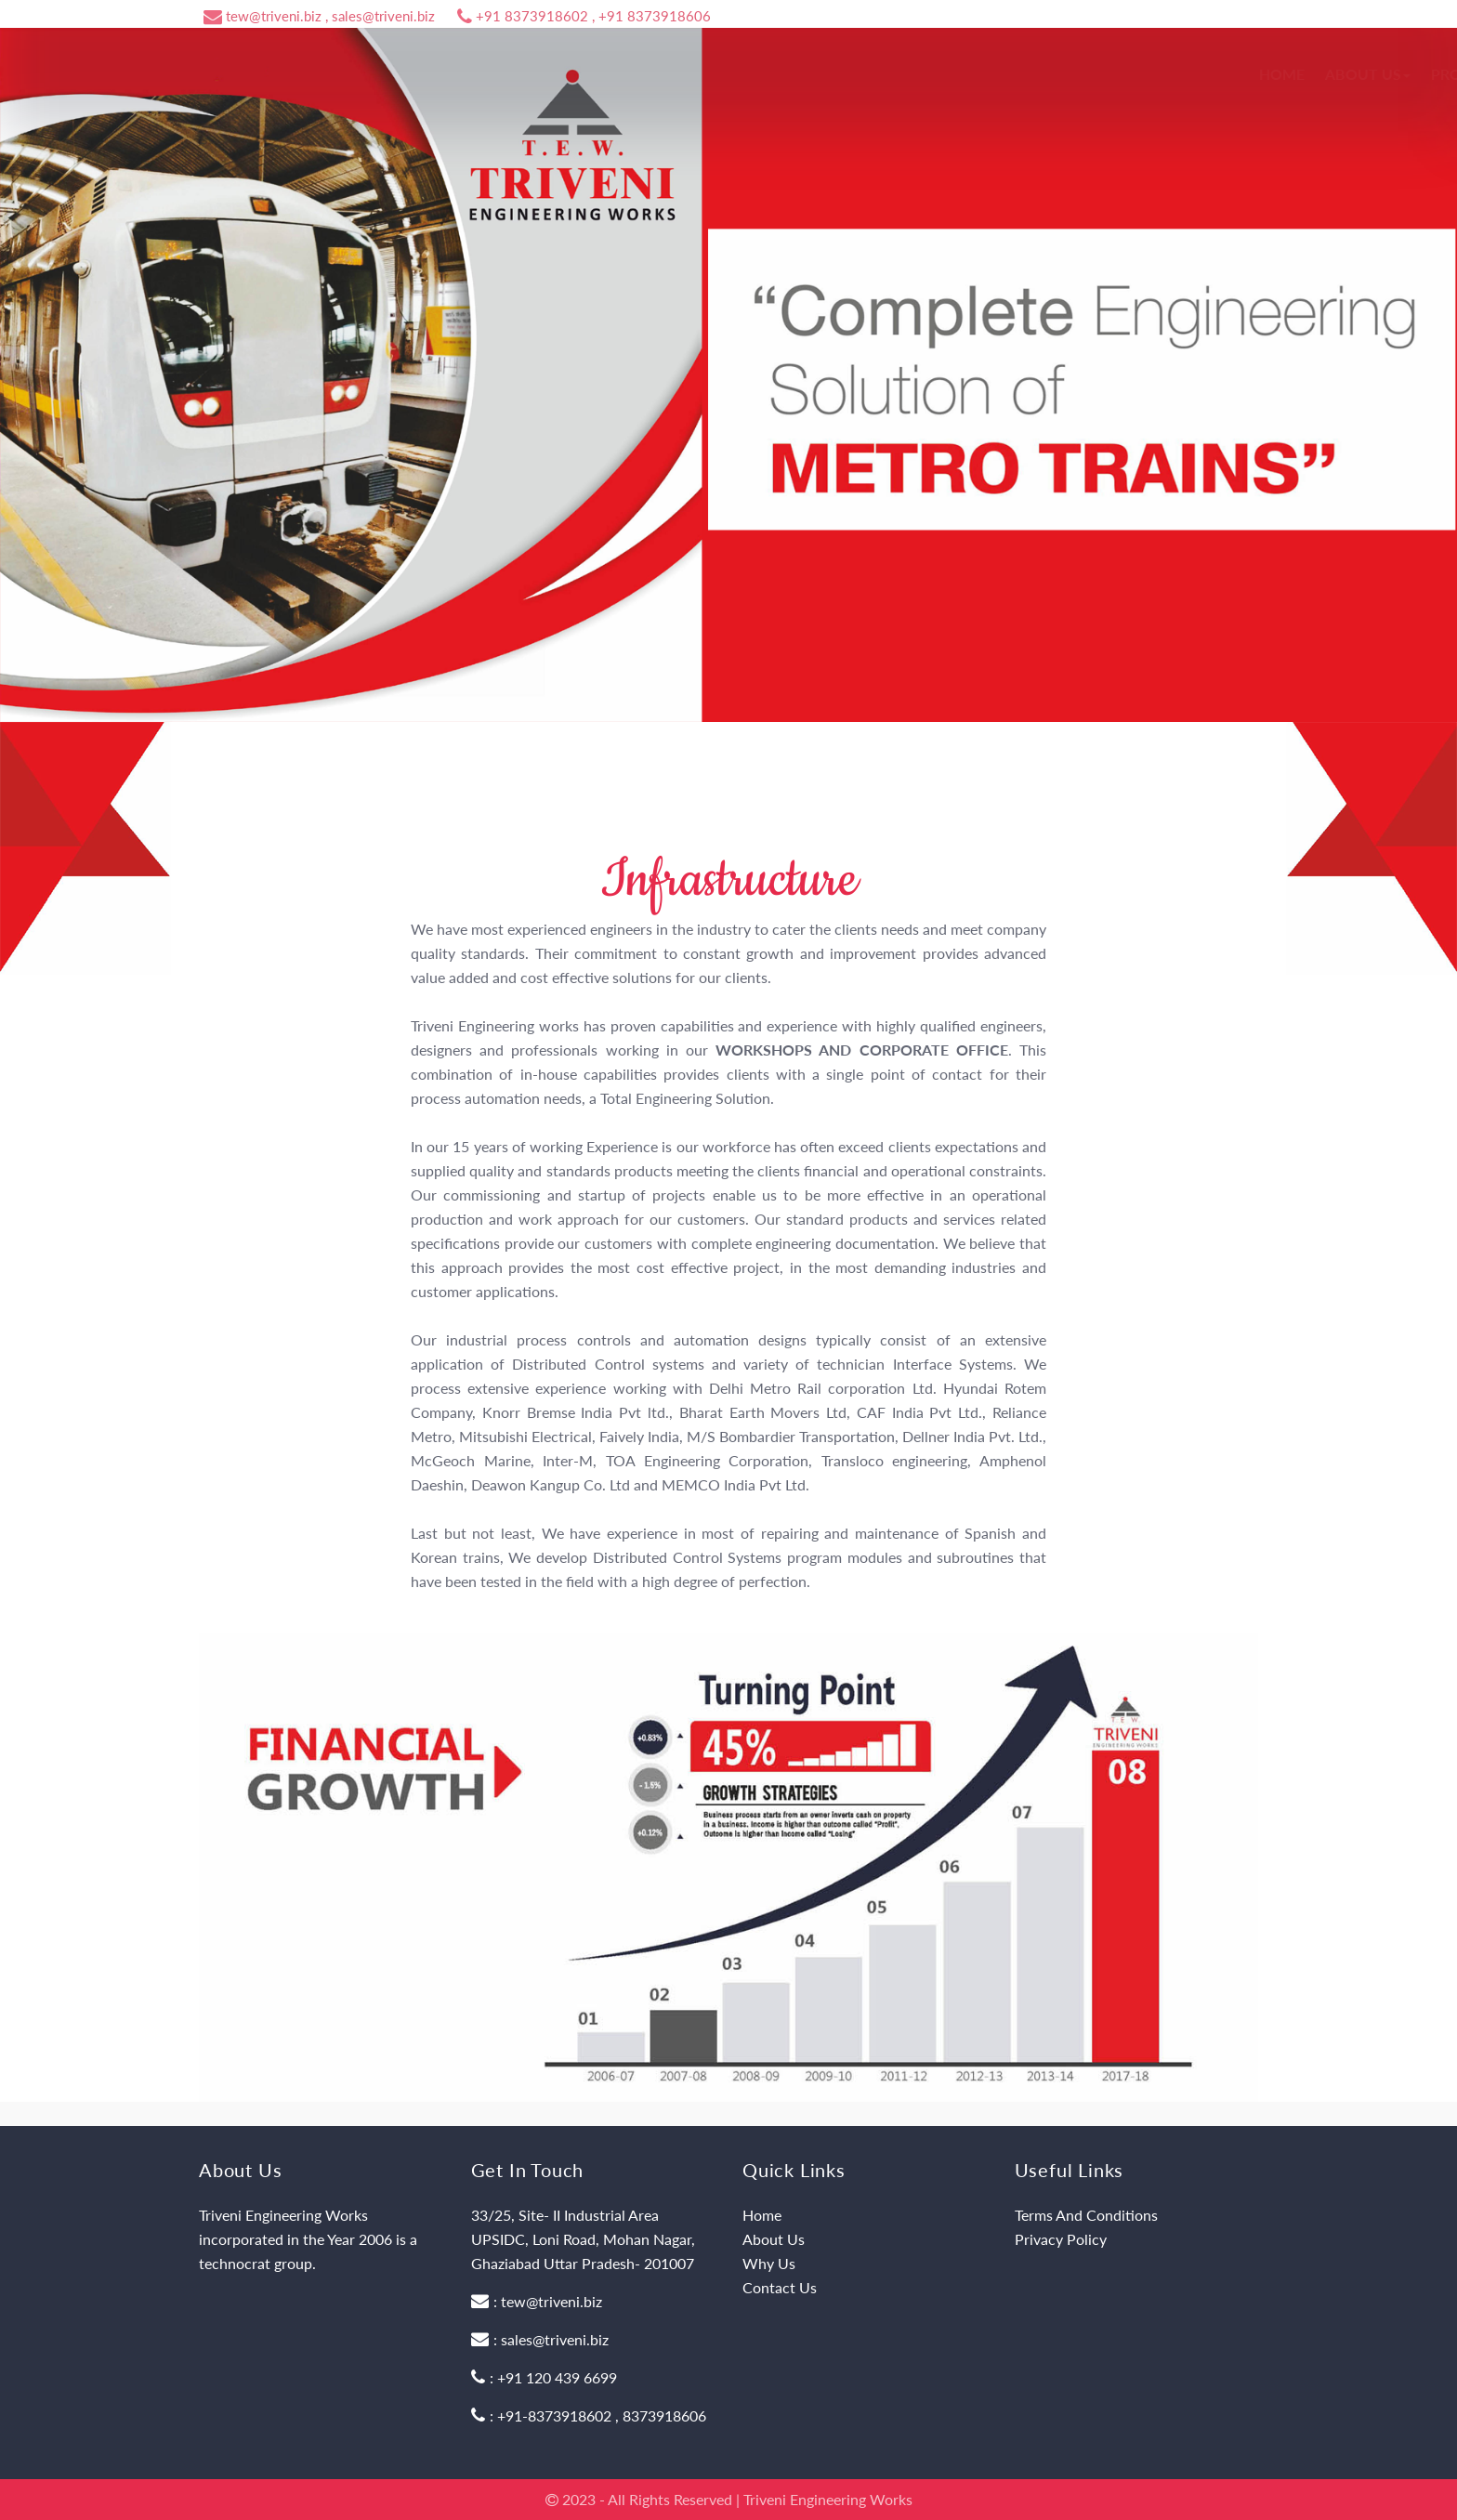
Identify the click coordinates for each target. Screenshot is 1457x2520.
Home (743, 74)
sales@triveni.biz (555, 2339)
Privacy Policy (1061, 2239)
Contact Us (1214, 74)
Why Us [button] (1036, 74)
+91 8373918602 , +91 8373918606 (584, 15)
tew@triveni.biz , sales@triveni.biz (319, 15)
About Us (773, 2239)
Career (1119, 74)
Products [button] (937, 74)
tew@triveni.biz (551, 2301)
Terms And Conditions (1086, 2215)
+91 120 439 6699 (557, 2377)
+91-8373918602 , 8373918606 (601, 2415)
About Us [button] (829, 74)
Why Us (768, 2263)
